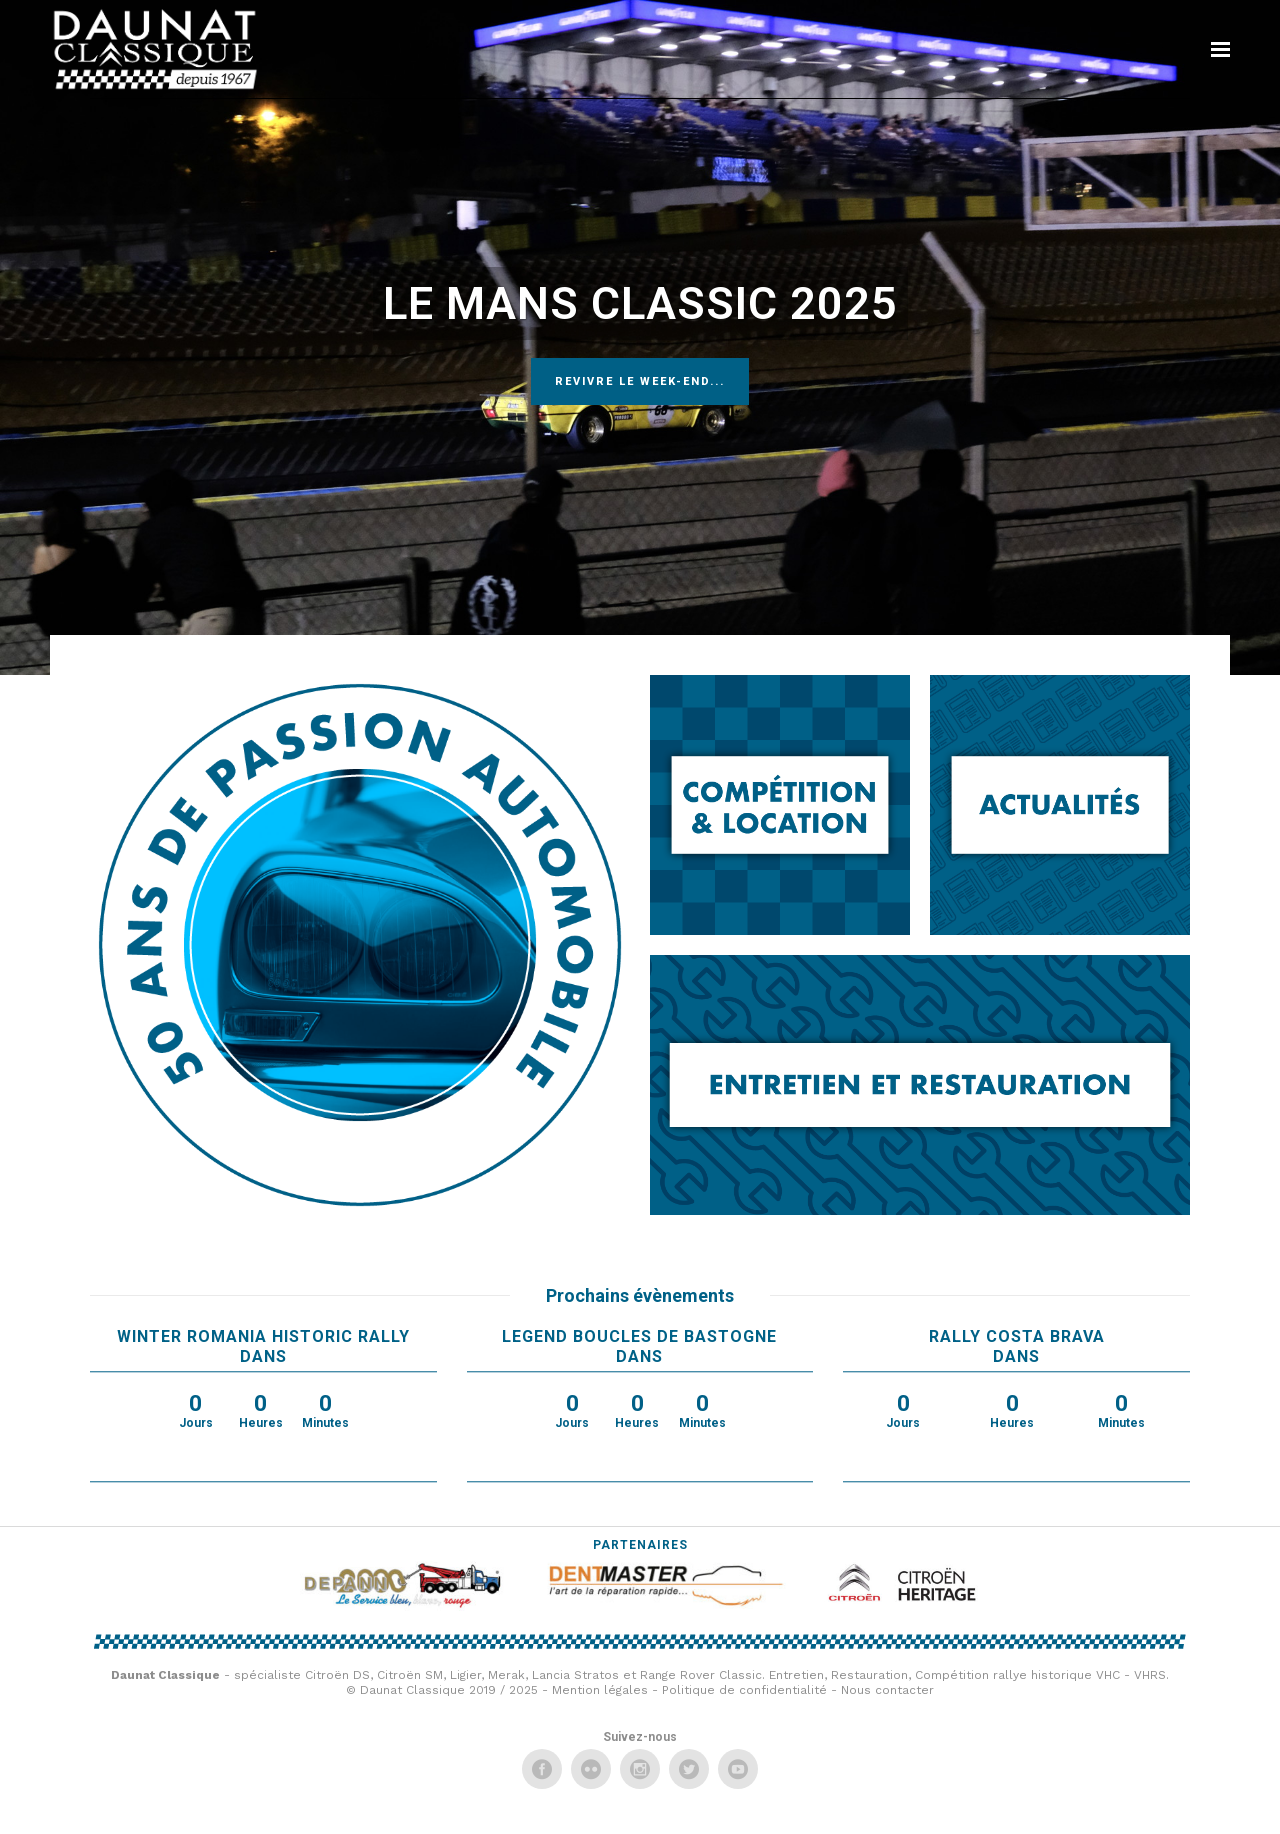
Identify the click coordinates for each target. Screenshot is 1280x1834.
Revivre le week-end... (640, 381)
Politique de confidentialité (744, 1690)
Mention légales (600, 1690)
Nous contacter (887, 1690)
